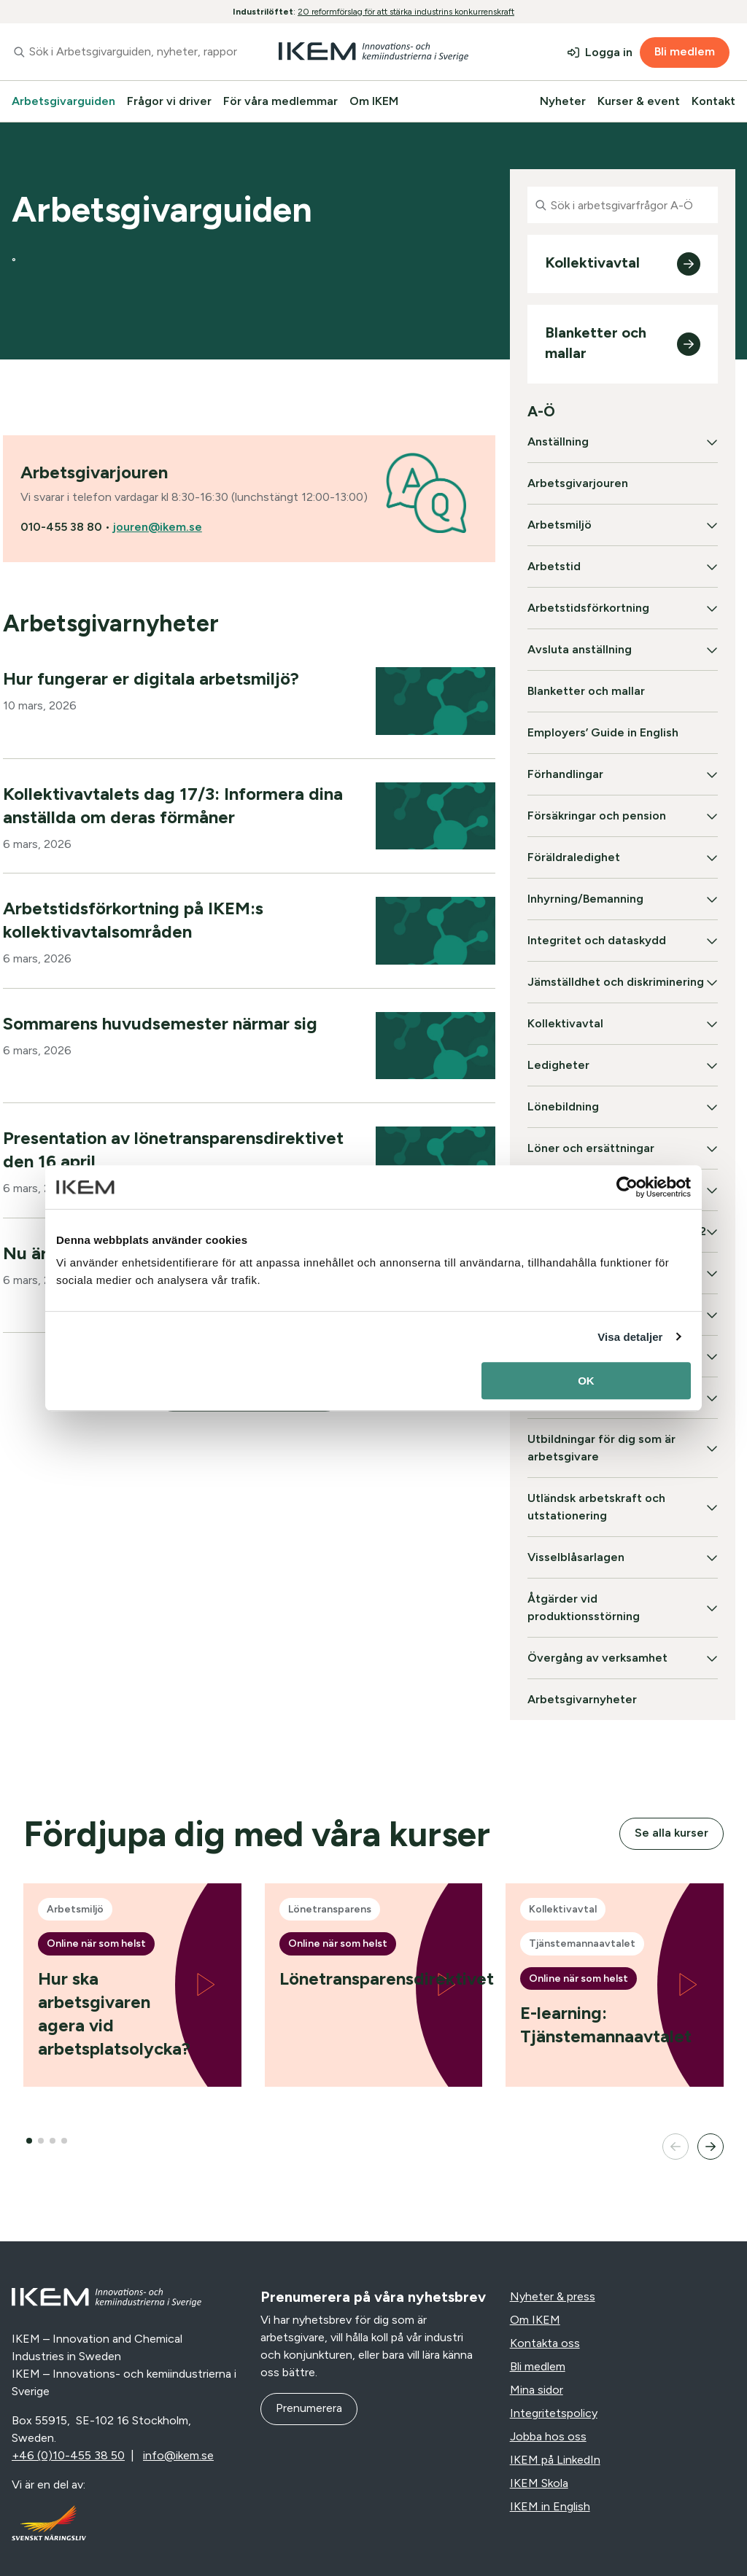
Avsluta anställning (579, 649)
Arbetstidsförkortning (588, 608)
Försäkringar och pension (596, 815)
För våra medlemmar (280, 101)
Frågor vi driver (169, 101)
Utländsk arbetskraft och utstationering (596, 1506)
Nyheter (563, 101)
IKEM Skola (539, 2483)
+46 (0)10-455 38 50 (68, 2455)
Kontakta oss (545, 2343)
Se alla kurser (671, 1833)
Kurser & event (638, 101)
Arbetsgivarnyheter (582, 1699)
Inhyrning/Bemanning (585, 899)
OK (586, 1380)
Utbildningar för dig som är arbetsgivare (601, 1447)
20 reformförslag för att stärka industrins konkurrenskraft (406, 12)
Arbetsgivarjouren (577, 483)
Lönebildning (563, 1106)
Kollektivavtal (565, 1023)
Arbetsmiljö (559, 525)
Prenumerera (309, 2408)
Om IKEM (373, 101)
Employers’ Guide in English (602, 732)
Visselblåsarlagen (575, 1557)
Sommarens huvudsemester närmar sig (160, 1023)
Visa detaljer (629, 1337)
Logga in (608, 52)
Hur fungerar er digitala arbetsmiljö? (151, 678)
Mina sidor (536, 2390)
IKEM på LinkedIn (555, 2460)
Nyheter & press (552, 2296)
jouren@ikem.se (157, 527)
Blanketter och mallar (586, 691)
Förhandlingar (565, 774)
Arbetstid (554, 566)
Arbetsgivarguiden (63, 101)
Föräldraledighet (573, 857)
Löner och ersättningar (590, 1148)
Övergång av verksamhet (597, 1658)
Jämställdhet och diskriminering (615, 982)
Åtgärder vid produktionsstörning (583, 1607)
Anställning (558, 441)
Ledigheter (558, 1065)
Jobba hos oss (548, 2436)
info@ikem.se (178, 2455)
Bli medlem (684, 51)
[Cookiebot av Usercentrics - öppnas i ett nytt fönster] (627, 1187)
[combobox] (124, 51)
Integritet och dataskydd (596, 940)
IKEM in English (550, 2506)
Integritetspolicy (553, 2413)
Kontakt (713, 101)
